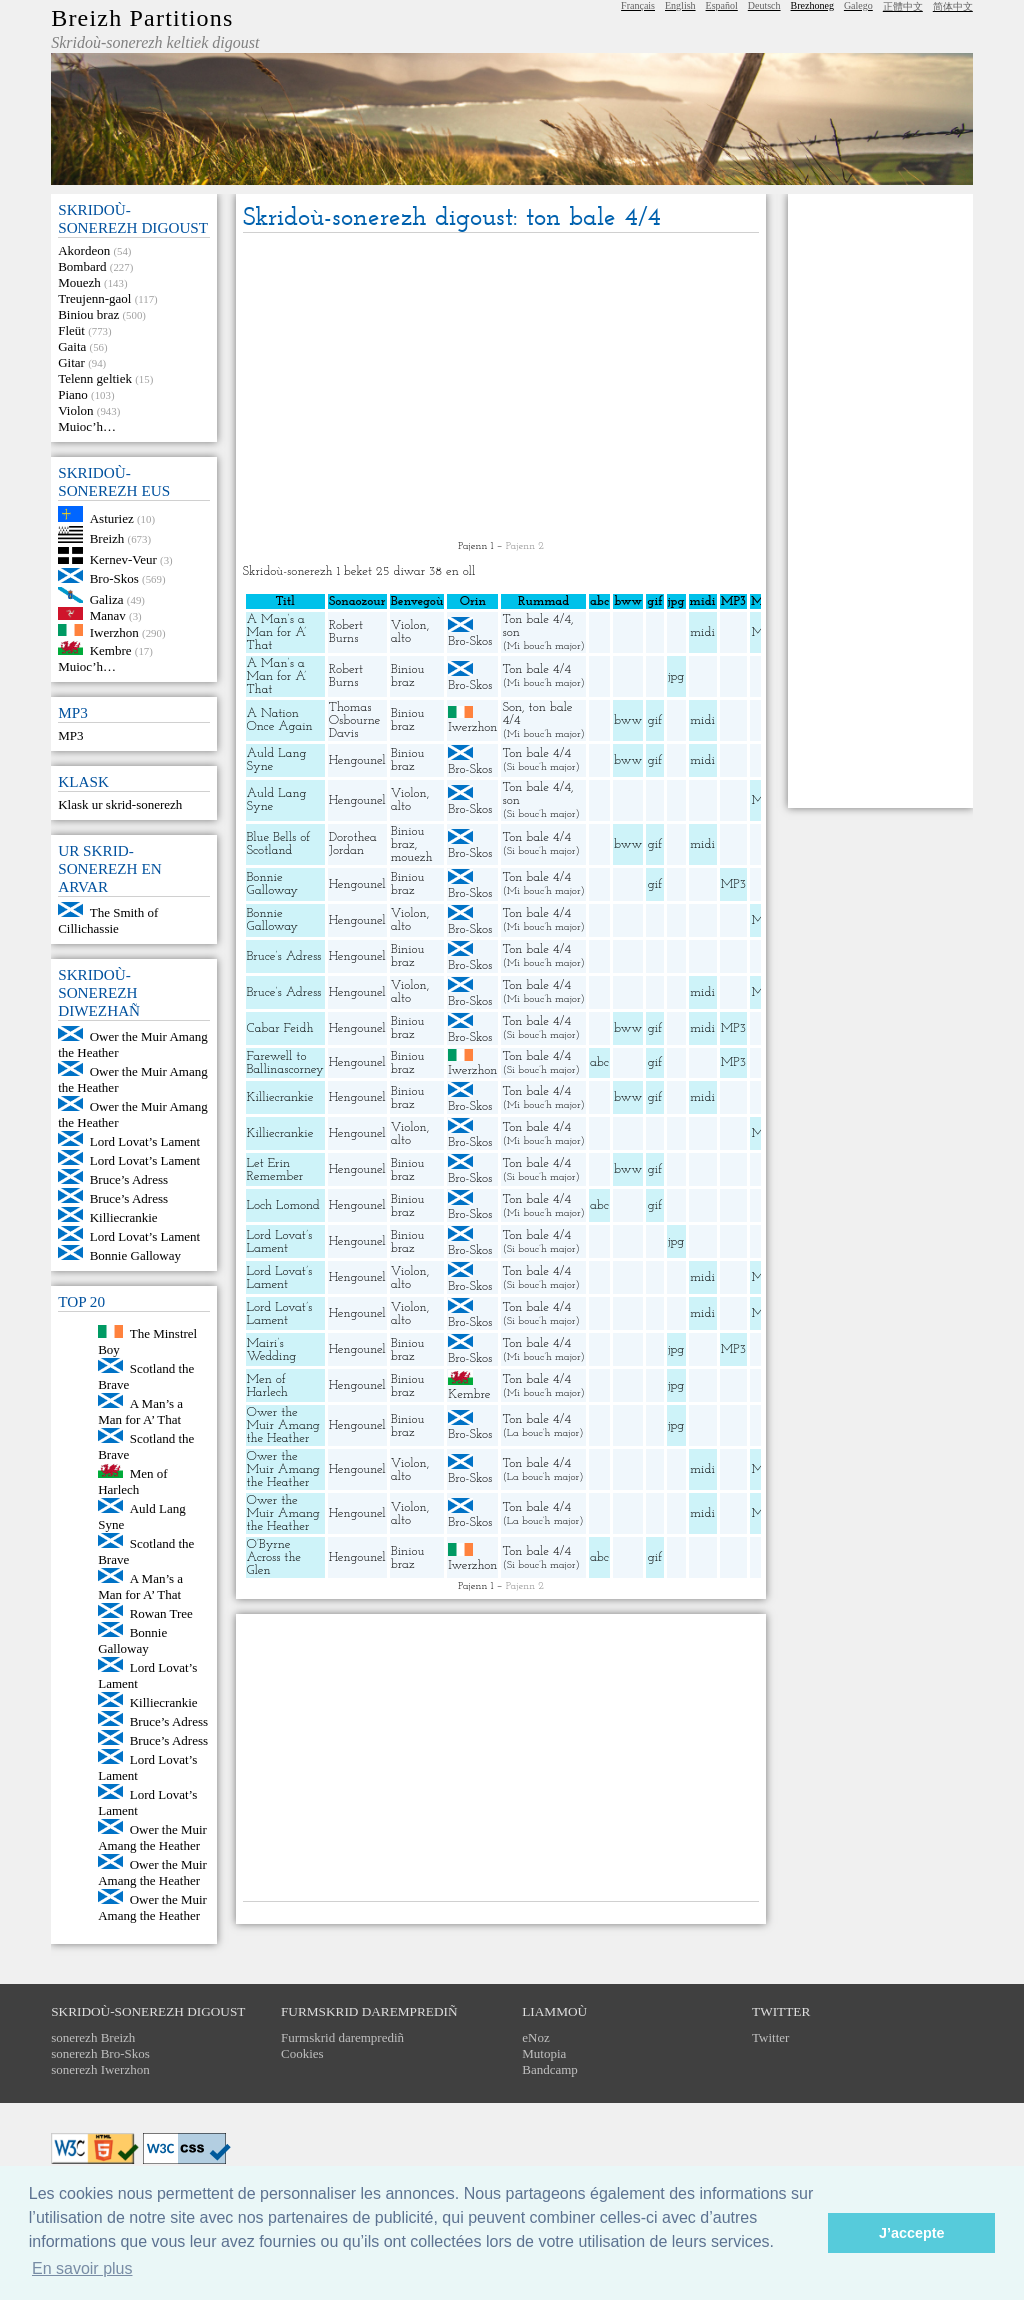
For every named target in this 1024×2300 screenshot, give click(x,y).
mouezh (412, 857)
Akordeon (84, 250)
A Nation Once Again (280, 720)
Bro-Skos (114, 578)
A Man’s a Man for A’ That (140, 1411)
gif (655, 720)
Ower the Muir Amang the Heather (152, 1837)
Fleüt (71, 330)
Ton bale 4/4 (536, 619)
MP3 (70, 735)
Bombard (82, 266)
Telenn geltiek (95, 378)
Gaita (72, 346)
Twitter (770, 2037)
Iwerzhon (114, 631)
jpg (676, 676)
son (510, 632)
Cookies (302, 2053)
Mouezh (79, 282)
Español (722, 5)
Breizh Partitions (142, 18)
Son (512, 707)
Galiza (107, 598)
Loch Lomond (283, 1205)
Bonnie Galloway (135, 1255)
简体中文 (953, 6)
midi (702, 632)
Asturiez (112, 517)
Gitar (71, 362)
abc (599, 1062)
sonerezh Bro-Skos (100, 2053)
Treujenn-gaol (94, 298)
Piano (73, 394)
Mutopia (544, 2053)
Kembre (111, 650)
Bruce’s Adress (129, 1179)
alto (401, 638)
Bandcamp (550, 2069)
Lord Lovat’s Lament (145, 1141)
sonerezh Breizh (93, 2037)
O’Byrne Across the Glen (274, 1557)
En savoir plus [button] (82, 2268)
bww (628, 720)
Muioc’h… (87, 426)
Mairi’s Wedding (272, 1350)
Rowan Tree (161, 1613)
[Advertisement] (501, 388)
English (680, 5)
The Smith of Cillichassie (108, 920)
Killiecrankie (124, 1217)
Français (638, 5)
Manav (108, 615)
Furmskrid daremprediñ (342, 2037)
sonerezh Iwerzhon (100, 2069)
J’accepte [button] (912, 2233)
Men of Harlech (132, 1481)
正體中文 (903, 6)
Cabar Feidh (280, 1028)
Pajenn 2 (525, 546)
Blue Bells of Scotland (279, 844)
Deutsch (764, 5)
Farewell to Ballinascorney (285, 1063)
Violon (75, 410)
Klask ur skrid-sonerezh (120, 804)
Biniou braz (88, 314)
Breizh (107, 538)
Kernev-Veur (123, 559)
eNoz (535, 2037)
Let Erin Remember (275, 1170)
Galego (858, 5)
